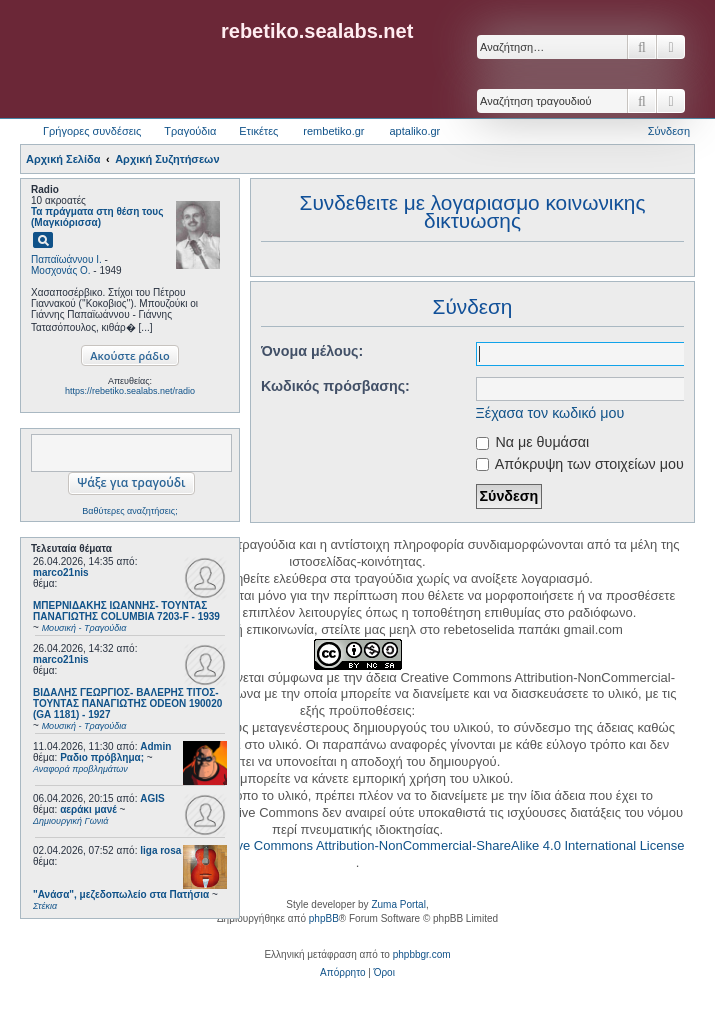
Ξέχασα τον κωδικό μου (531, 413)
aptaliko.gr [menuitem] (414, 131)
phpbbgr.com (422, 954)
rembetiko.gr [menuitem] (333, 131)
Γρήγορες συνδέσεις (92, 131)
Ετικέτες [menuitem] (258, 131)
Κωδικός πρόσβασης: (316, 386)
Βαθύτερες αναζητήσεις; (129, 511)
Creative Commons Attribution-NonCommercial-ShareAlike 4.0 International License (443, 845)
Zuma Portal (398, 904)
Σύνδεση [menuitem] (669, 131)
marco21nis (61, 572)
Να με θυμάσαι (514, 442)
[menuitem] (342, 973)
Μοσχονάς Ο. (61, 270)
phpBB (324, 918)
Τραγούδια (190, 131)
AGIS (152, 798)
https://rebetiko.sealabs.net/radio (130, 391)
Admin (155, 746)
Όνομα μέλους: (293, 351)
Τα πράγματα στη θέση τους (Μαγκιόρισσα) (97, 217)
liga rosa (160, 850)
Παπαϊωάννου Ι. (66, 259)
